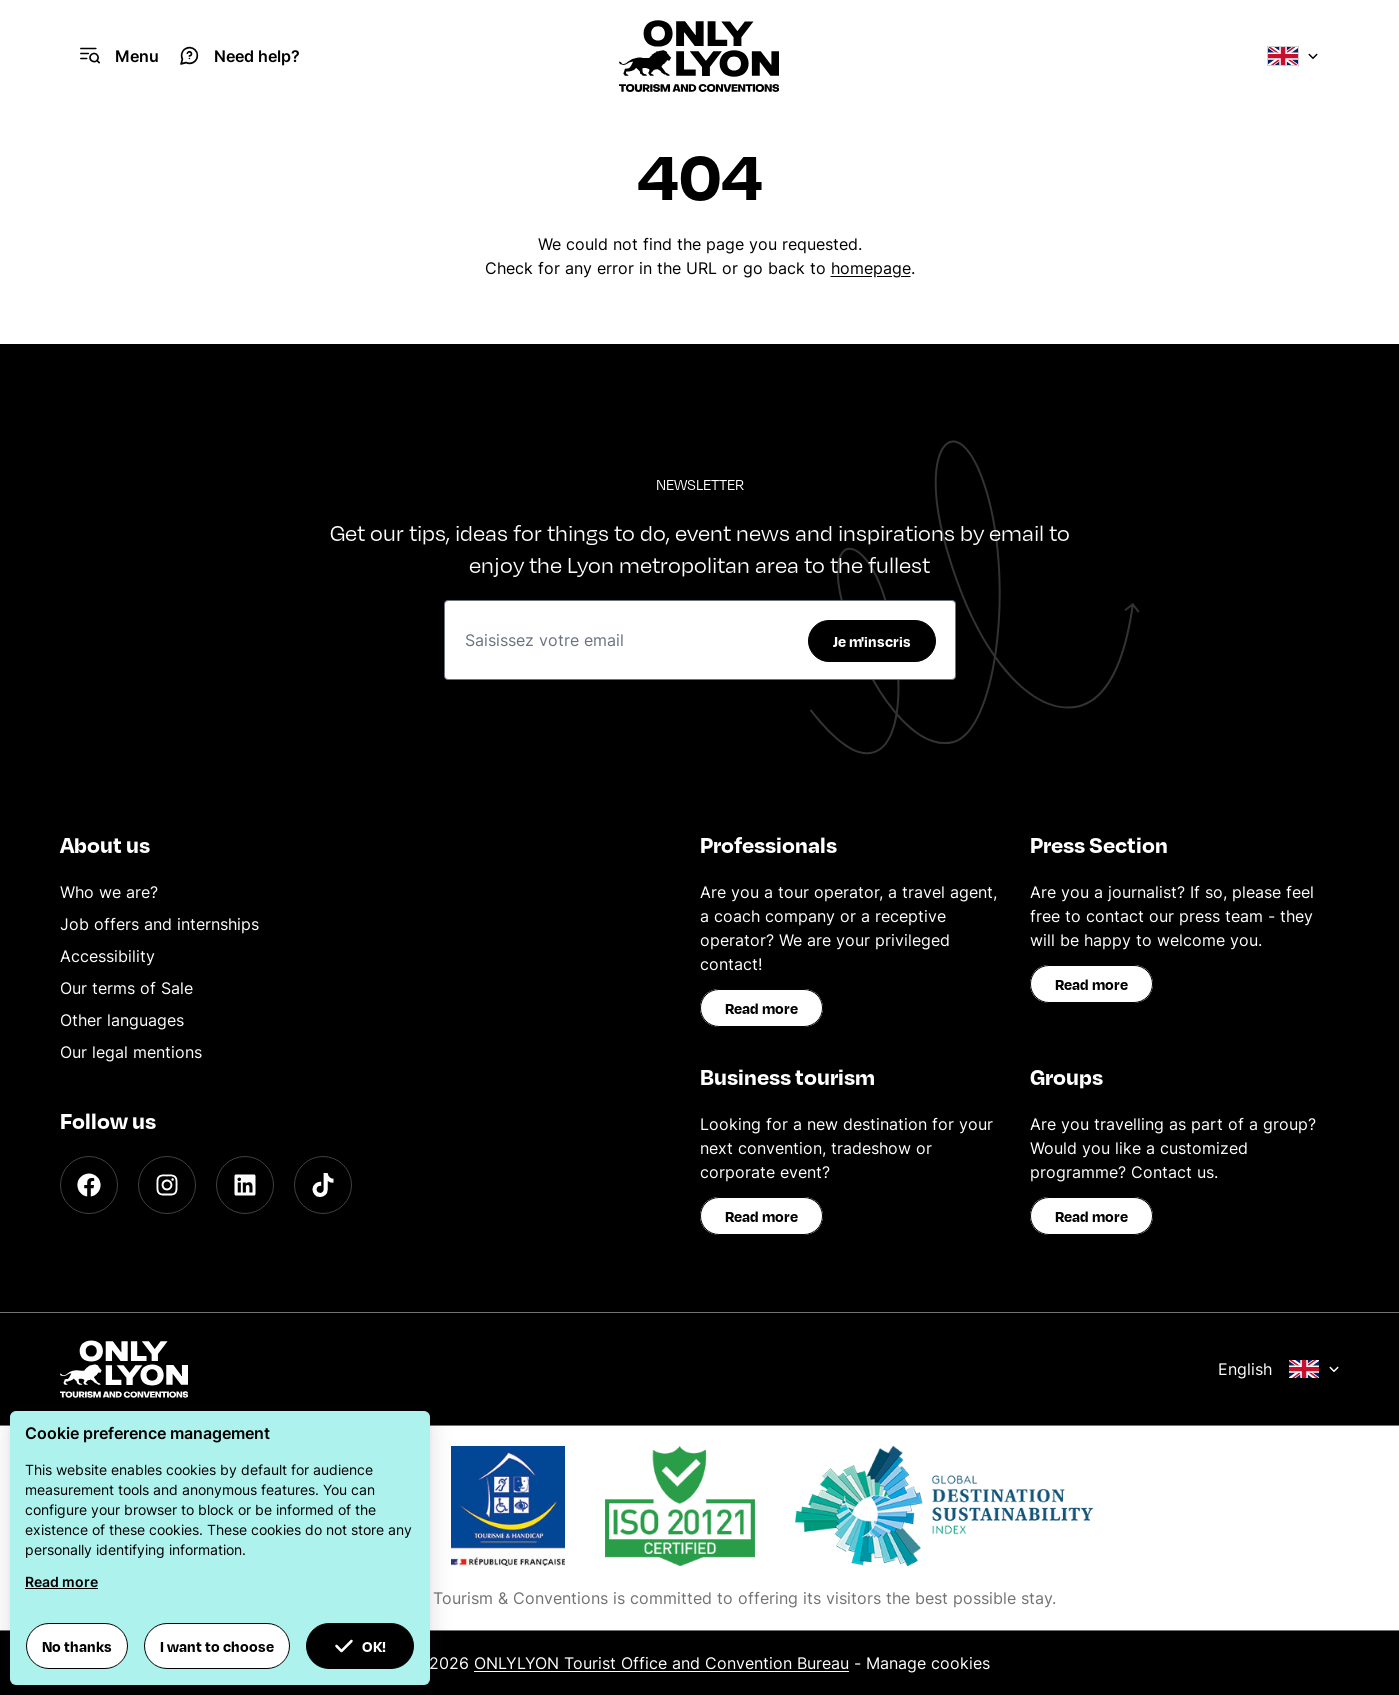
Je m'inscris (872, 641)
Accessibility (107, 956)
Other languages (122, 1020)
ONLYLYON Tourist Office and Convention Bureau (661, 1663)
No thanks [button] (77, 1646)
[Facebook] (89, 1185)
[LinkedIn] (245, 1185)
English (1279, 1369)
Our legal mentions (131, 1052)
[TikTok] (323, 1185)
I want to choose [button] (217, 1646)
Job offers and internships (159, 924)
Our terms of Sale (126, 988)
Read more (761, 1008)
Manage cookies (928, 1663)
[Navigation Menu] (119, 56)
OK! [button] (360, 1646)
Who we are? (109, 892)
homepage (871, 268)
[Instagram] (167, 1185)
